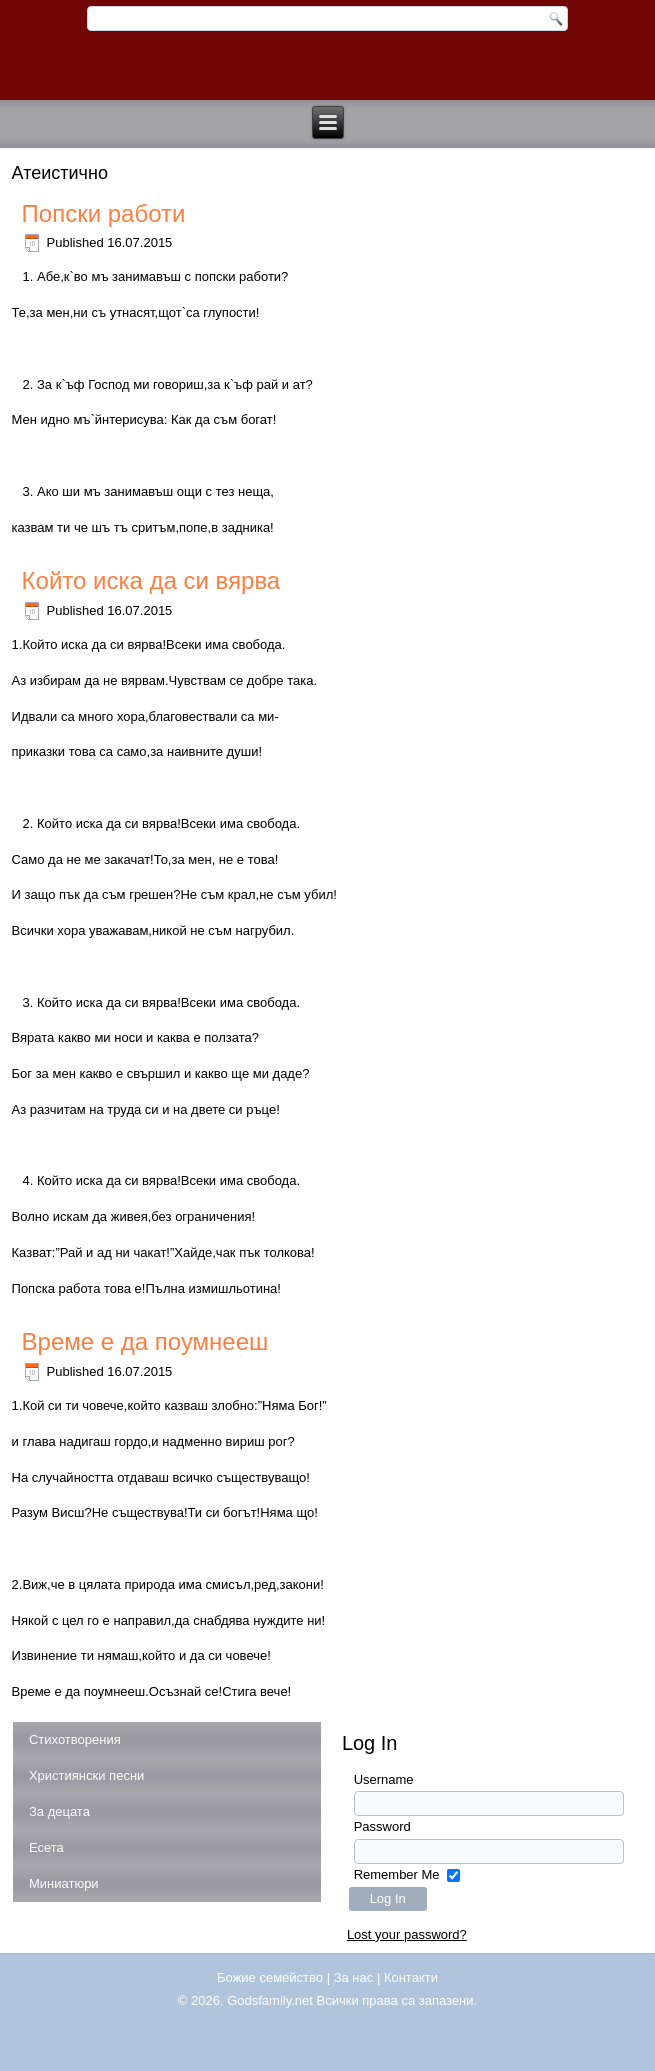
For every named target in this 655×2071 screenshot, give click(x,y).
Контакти (411, 1977)
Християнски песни (86, 1775)
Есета (46, 1847)
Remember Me (397, 1874)
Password (382, 1826)
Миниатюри (64, 1883)
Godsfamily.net (270, 2000)
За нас (354, 1977)
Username (384, 1779)
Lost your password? (407, 1934)
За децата (59, 1811)
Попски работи (104, 213)
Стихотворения (75, 1739)
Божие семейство (270, 1977)
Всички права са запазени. (397, 2000)
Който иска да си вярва (151, 580)
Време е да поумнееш (145, 1341)
